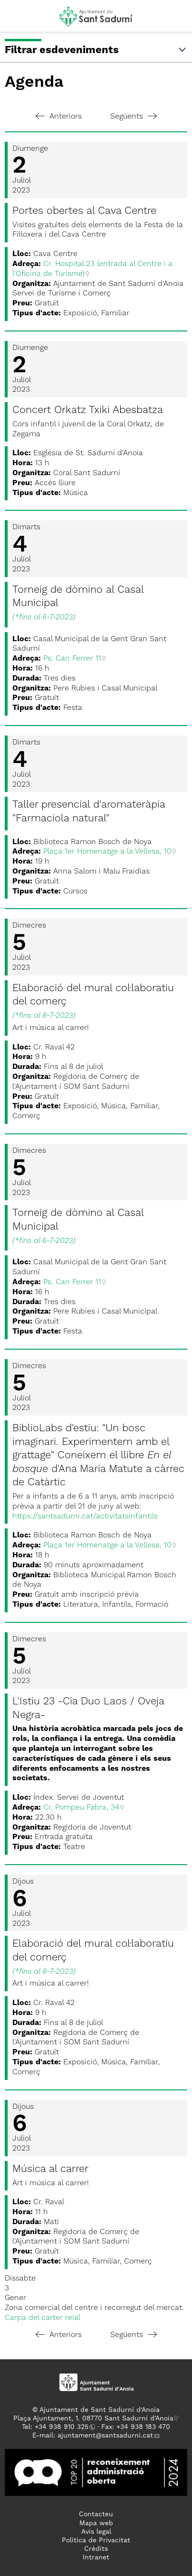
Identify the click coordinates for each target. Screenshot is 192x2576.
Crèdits (96, 2549)
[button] (16, 20)
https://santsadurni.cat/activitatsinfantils (85, 1516)
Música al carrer (50, 2169)
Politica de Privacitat (96, 2540)
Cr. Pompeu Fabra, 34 (81, 1808)
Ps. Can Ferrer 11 (72, 658)
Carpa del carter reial (42, 2318)
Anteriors (59, 116)
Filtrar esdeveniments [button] (96, 50)
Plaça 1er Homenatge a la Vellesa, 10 (107, 852)
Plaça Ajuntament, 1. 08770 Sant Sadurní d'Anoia (93, 2418)
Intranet (96, 2557)
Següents (133, 116)
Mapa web (96, 2523)
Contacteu (96, 2514)
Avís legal (96, 2532)
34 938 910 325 (63, 2427)
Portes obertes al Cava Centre (84, 211)
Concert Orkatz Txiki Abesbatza (87, 410)
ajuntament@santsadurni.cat (105, 2435)
